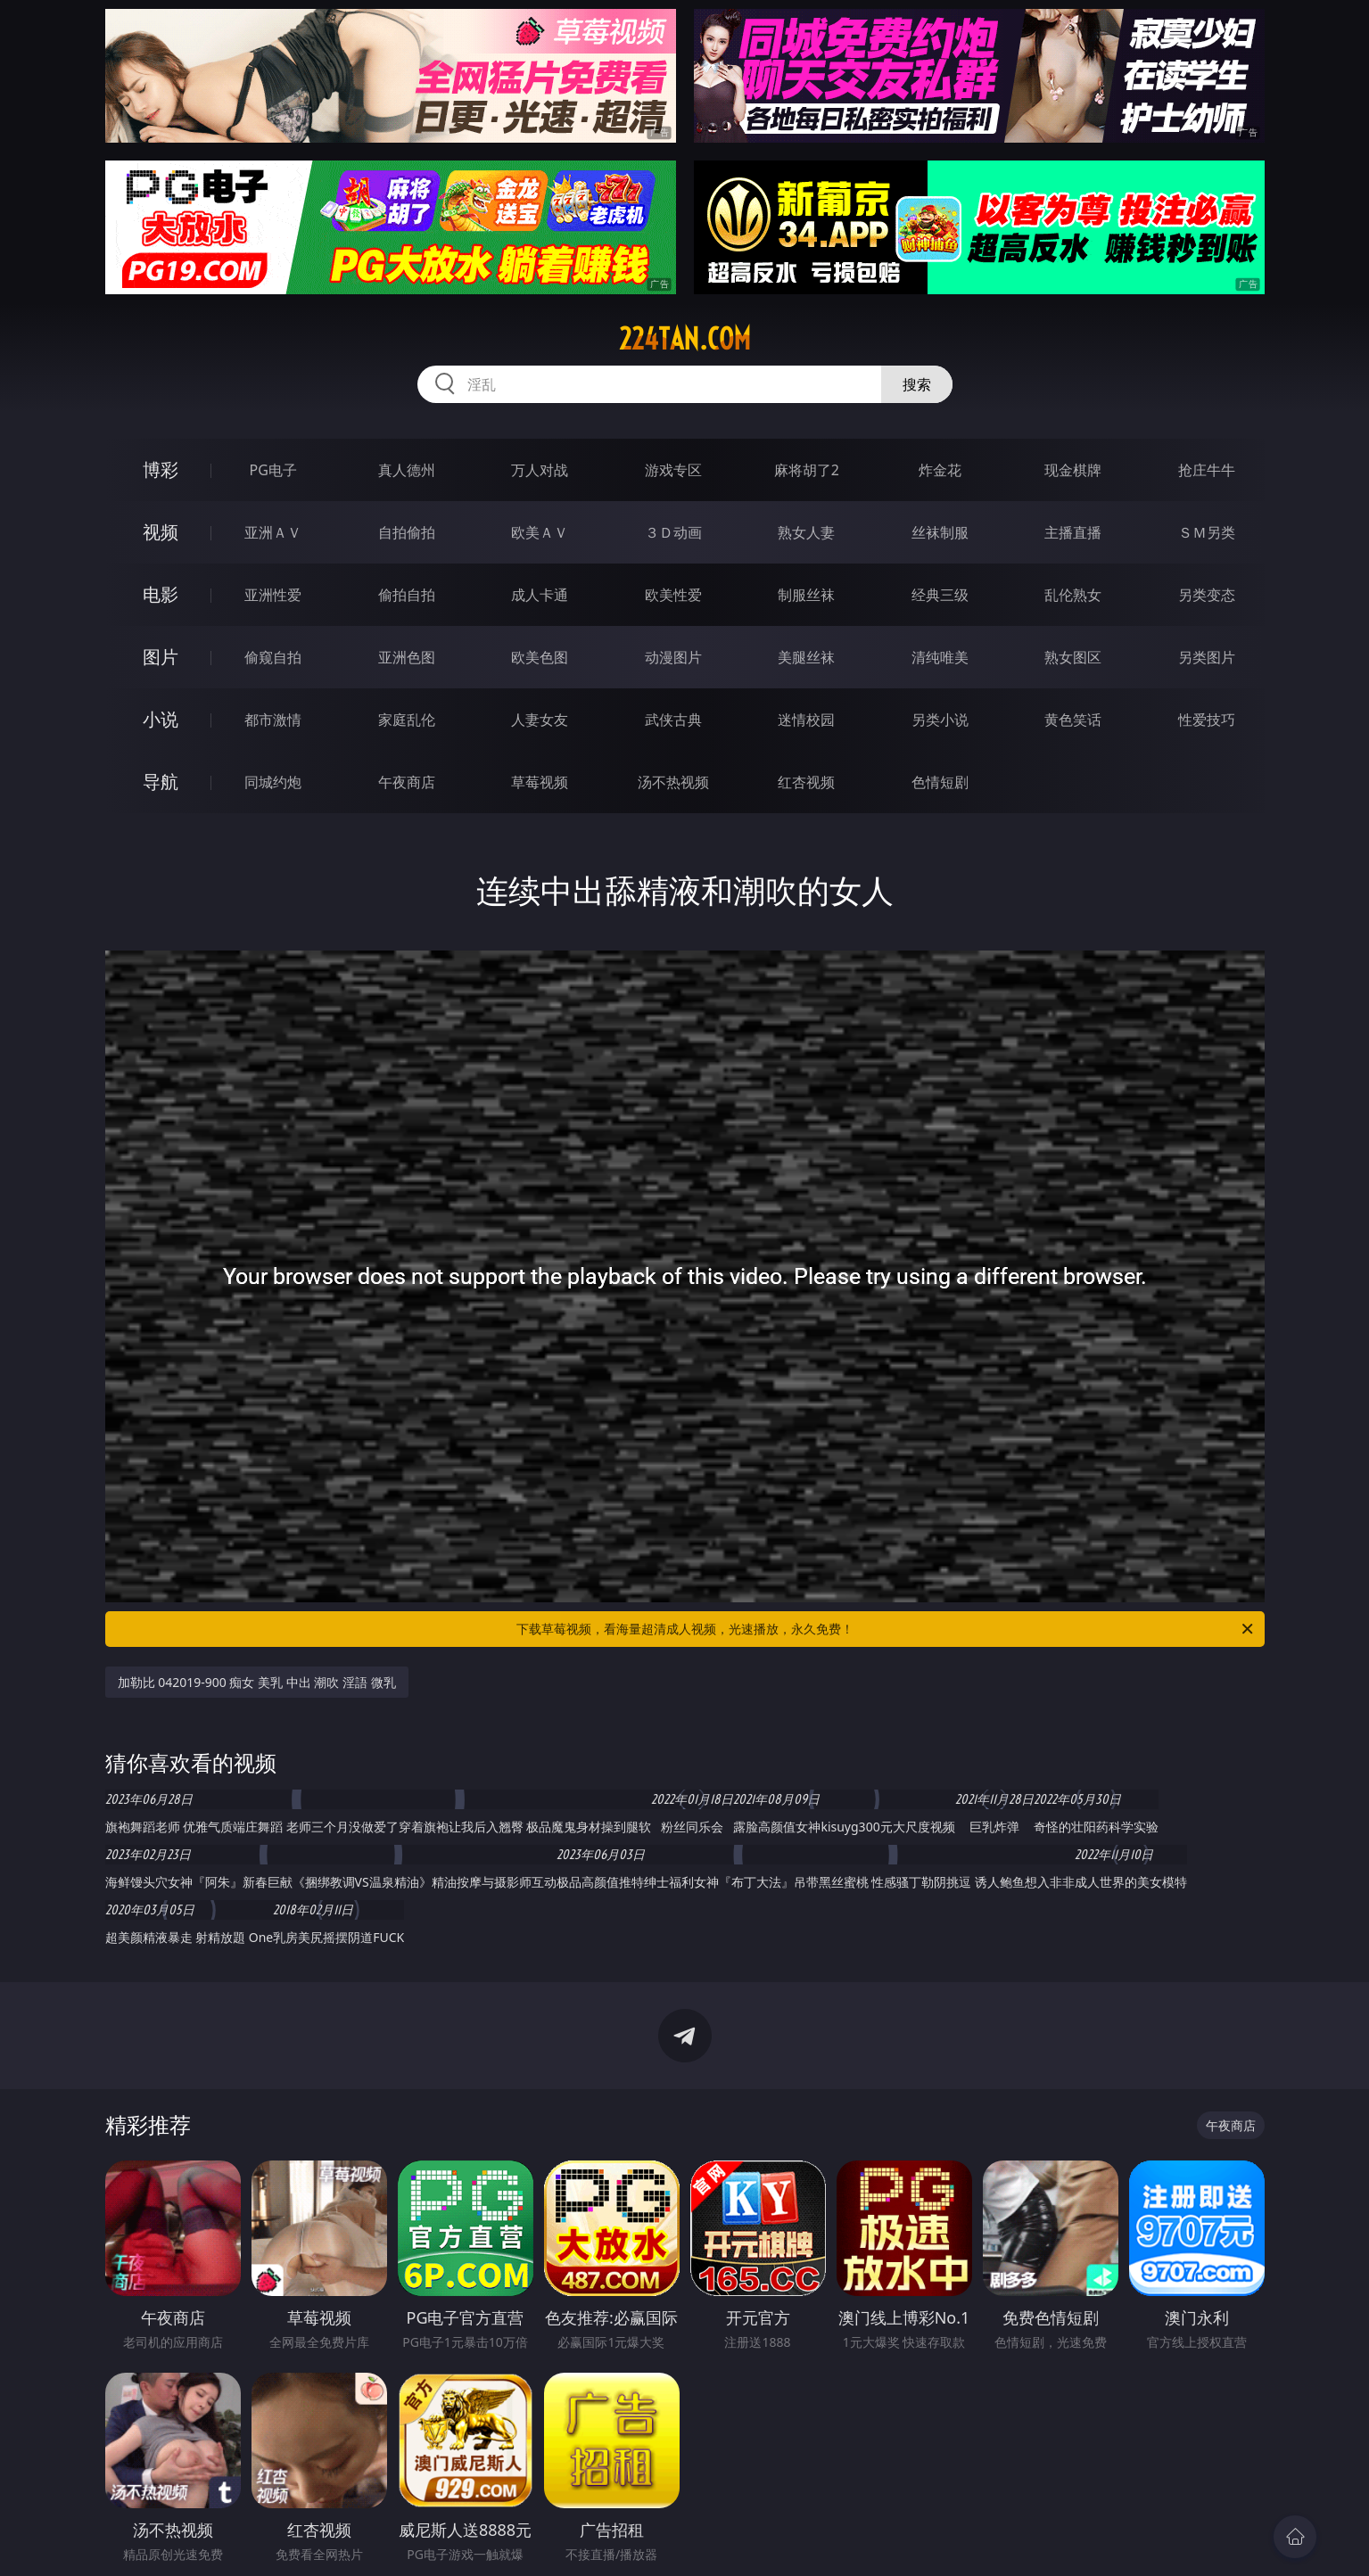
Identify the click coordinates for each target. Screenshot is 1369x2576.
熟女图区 (1072, 657)
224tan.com (685, 339)
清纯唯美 (940, 657)
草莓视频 (539, 782)
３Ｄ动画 (673, 532)
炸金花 (940, 470)
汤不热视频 (673, 782)
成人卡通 (539, 595)
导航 (160, 782)
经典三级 (940, 595)
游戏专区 (673, 470)
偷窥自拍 (272, 657)
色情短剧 (940, 782)
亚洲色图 (406, 657)
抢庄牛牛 (1206, 470)
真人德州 (406, 470)
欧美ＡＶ (539, 532)
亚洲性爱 (272, 595)
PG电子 (273, 470)
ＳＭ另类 (1206, 532)
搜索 (917, 384)
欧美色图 (539, 657)
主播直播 (1072, 532)
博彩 (160, 469)
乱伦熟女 (1072, 595)
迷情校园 (806, 719)
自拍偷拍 (406, 532)
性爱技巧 (1206, 719)
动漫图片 (673, 657)
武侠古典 (673, 719)
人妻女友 (539, 719)
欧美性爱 (673, 595)
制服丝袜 (806, 595)
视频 (160, 532)
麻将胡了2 (806, 470)
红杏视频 (806, 782)
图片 (160, 657)
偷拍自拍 (406, 595)
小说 (160, 719)
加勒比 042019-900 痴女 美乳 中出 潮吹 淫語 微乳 (257, 1682)
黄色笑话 (1072, 719)
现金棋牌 (1072, 470)
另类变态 (1206, 595)
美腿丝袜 (806, 657)
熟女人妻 (806, 532)
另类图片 (1206, 657)
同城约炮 (272, 782)
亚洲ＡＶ (272, 532)
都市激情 (272, 719)
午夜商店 (406, 782)
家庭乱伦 (406, 719)
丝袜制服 (940, 532)
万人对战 (539, 470)
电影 (160, 594)
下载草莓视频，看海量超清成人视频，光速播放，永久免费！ (886, 1629)
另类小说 (940, 719)
